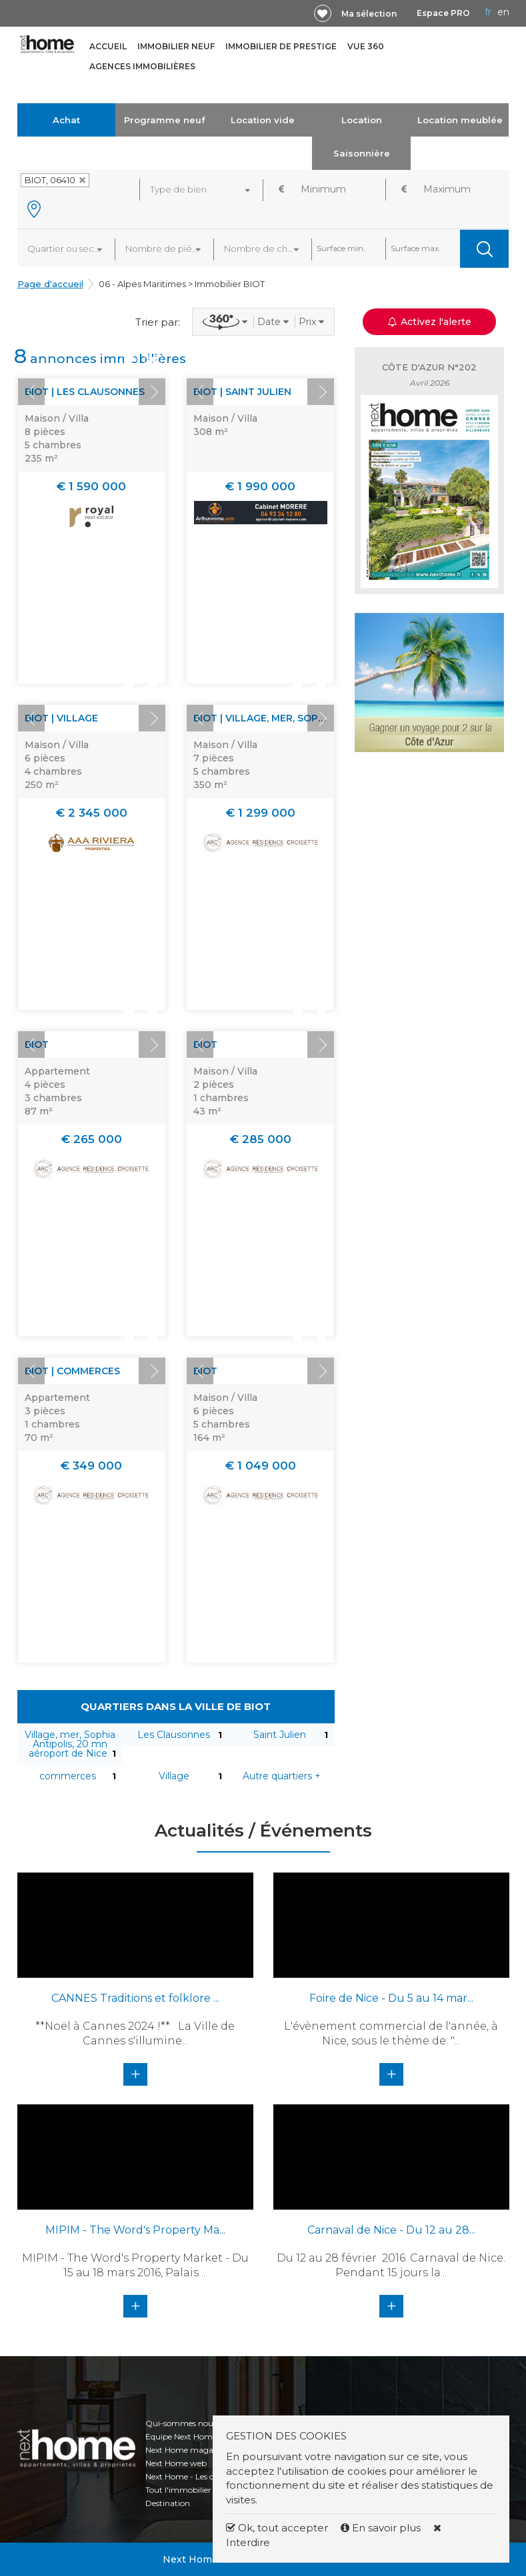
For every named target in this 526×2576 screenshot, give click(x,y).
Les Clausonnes (173, 1735)
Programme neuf (164, 120)
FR (488, 12)
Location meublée (460, 120)
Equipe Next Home (181, 2436)
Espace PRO (443, 13)
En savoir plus (382, 2527)
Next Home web (176, 2463)
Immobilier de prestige (281, 46)
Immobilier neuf (176, 46)
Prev (31, 391)
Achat (66, 120)
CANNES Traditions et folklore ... (135, 1998)
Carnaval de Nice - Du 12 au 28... (391, 2230)
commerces (67, 1776)
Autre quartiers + (282, 1776)
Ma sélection (369, 14)
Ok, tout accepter (277, 2527)
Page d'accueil (50, 283)
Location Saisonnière (361, 137)
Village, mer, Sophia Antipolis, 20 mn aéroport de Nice (70, 1744)
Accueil (108, 46)
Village (174, 1776)
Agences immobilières (142, 66)
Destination (167, 2503)
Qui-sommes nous (181, 2423)
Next (152, 391)
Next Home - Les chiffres (191, 2476)
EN (503, 12)
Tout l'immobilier (178, 2490)
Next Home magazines (189, 2450)
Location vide (263, 120)
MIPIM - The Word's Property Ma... (135, 2230)
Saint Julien (279, 1735)
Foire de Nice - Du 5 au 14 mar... (391, 1998)
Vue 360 (365, 46)
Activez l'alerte (429, 322)
